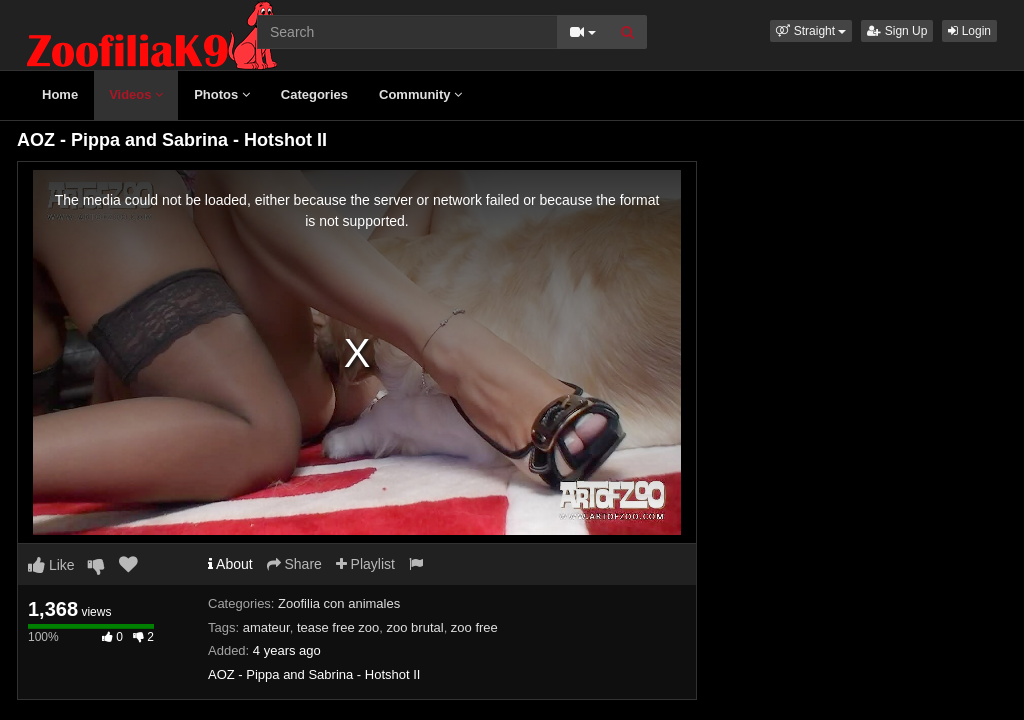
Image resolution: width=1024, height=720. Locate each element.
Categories (314, 94)
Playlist (365, 564)
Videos (136, 94)
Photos (222, 94)
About (230, 564)
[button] (811, 31)
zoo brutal (415, 627)
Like (51, 565)
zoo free (474, 627)
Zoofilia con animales (339, 603)
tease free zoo (338, 627)
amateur (266, 627)
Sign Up (897, 31)
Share (294, 564)
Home (60, 94)
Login (969, 31)
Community (420, 94)
